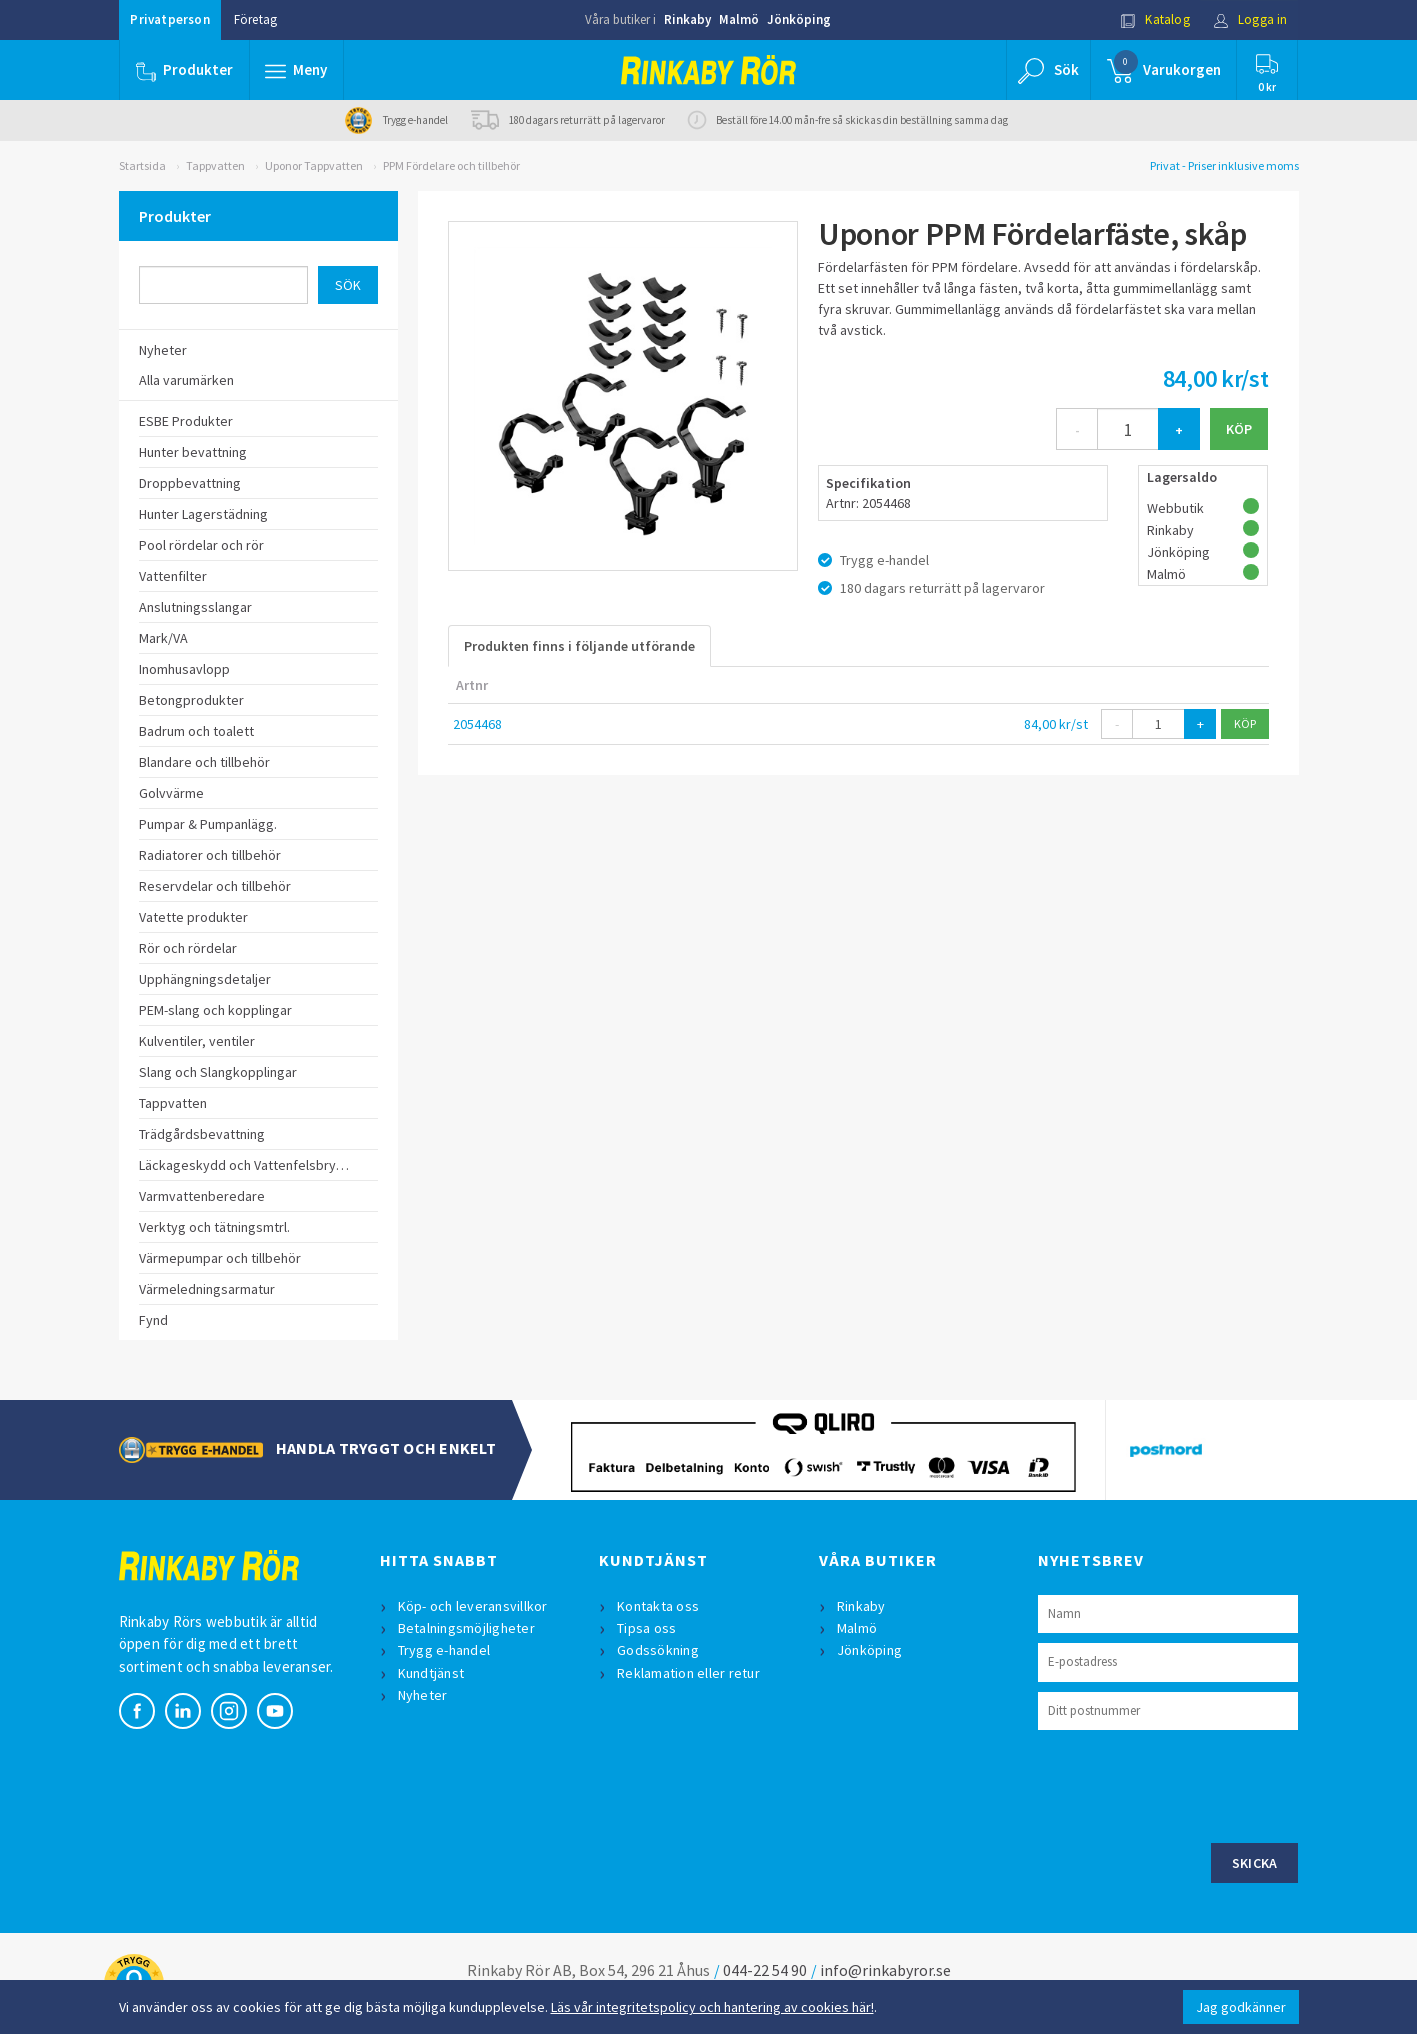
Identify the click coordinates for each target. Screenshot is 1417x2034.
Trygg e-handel (444, 1650)
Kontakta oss (658, 1606)
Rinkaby (687, 19)
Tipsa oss (646, 1628)
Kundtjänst (431, 1673)
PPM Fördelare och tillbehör (451, 165)
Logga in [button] (1250, 19)
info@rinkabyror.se (885, 1970)
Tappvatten (215, 165)
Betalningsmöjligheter (466, 1628)
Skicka (1255, 1863)
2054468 (477, 724)
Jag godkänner (1241, 2007)
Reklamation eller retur (688, 1673)
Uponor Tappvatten (314, 165)
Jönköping (799, 19)
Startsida (142, 165)
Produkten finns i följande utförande (579, 646)
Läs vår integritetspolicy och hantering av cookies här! (712, 2007)
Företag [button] (255, 19)
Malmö (739, 19)
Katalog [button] (1155, 19)
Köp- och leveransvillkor (473, 1606)
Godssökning (658, 1650)
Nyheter (423, 1695)
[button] (297, 70)
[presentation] (1190, 1784)
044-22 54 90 (765, 1970)
